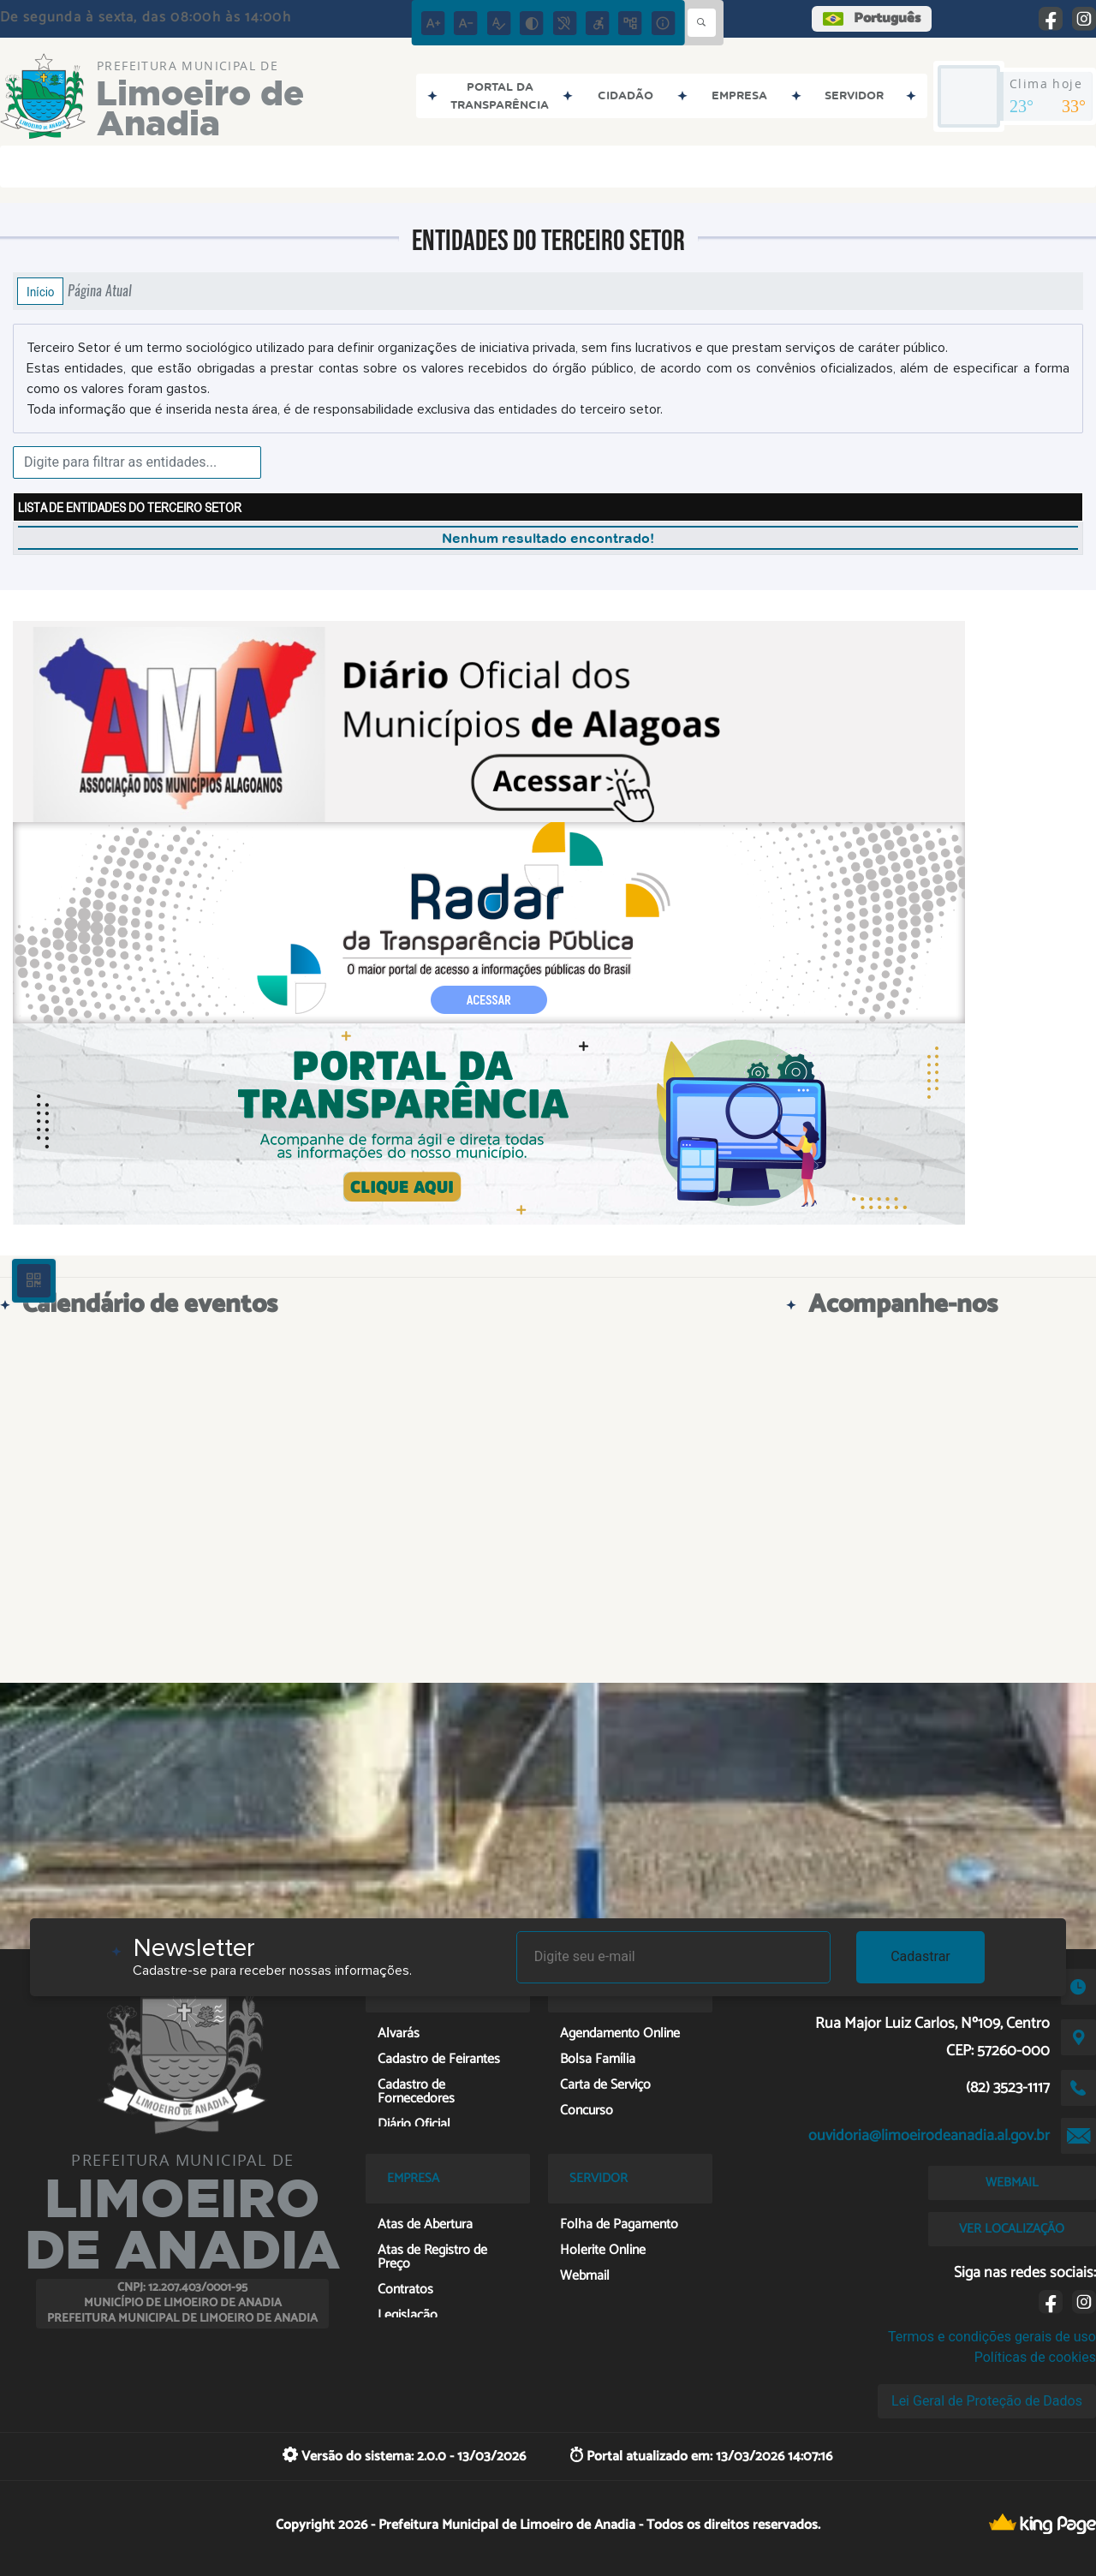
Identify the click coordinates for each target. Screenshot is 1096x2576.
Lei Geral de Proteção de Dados (986, 2401)
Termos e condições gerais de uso (992, 2337)
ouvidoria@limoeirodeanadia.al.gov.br (929, 2136)
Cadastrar (920, 1956)
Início (40, 291)
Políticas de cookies (1035, 2357)
